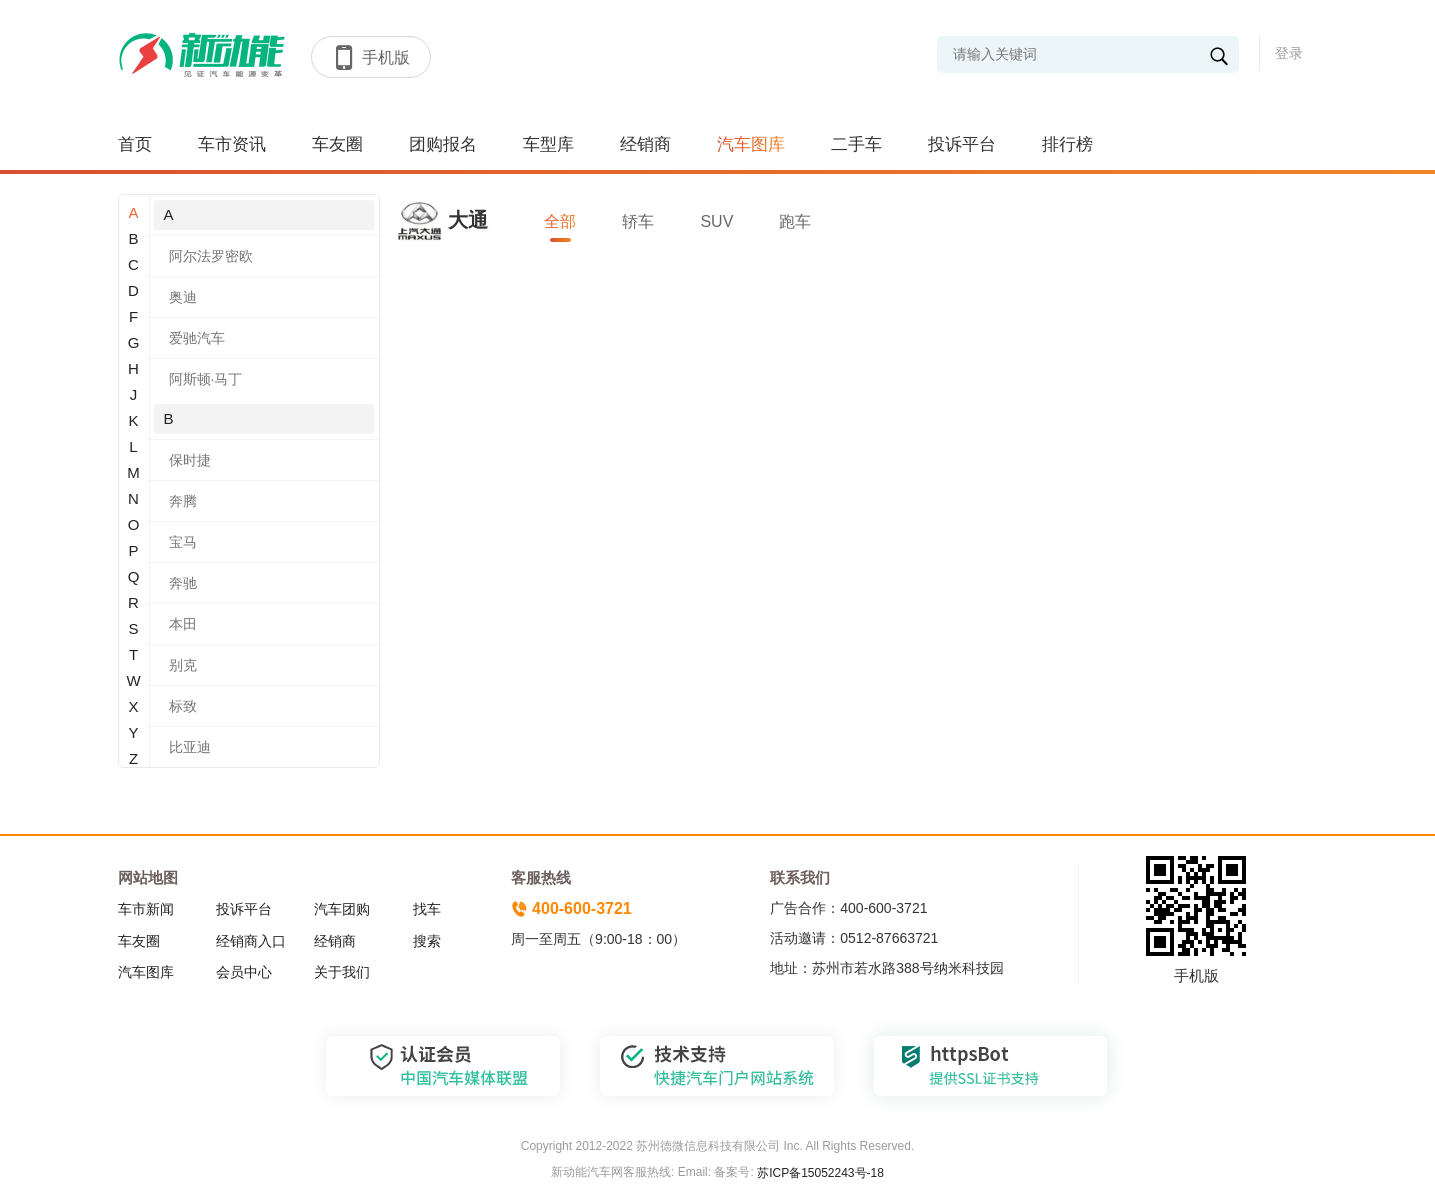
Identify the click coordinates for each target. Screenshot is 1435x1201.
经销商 (645, 144)
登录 (1289, 53)
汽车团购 (342, 909)
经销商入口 (251, 941)
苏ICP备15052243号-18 (819, 1173)
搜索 (427, 941)
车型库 (548, 144)
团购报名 (443, 144)
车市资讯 (232, 144)
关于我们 (342, 972)
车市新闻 (146, 909)
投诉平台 (962, 144)
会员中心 (244, 972)
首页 (135, 144)
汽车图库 (751, 144)
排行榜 (1067, 144)
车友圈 (337, 144)
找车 (427, 909)
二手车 (856, 144)
